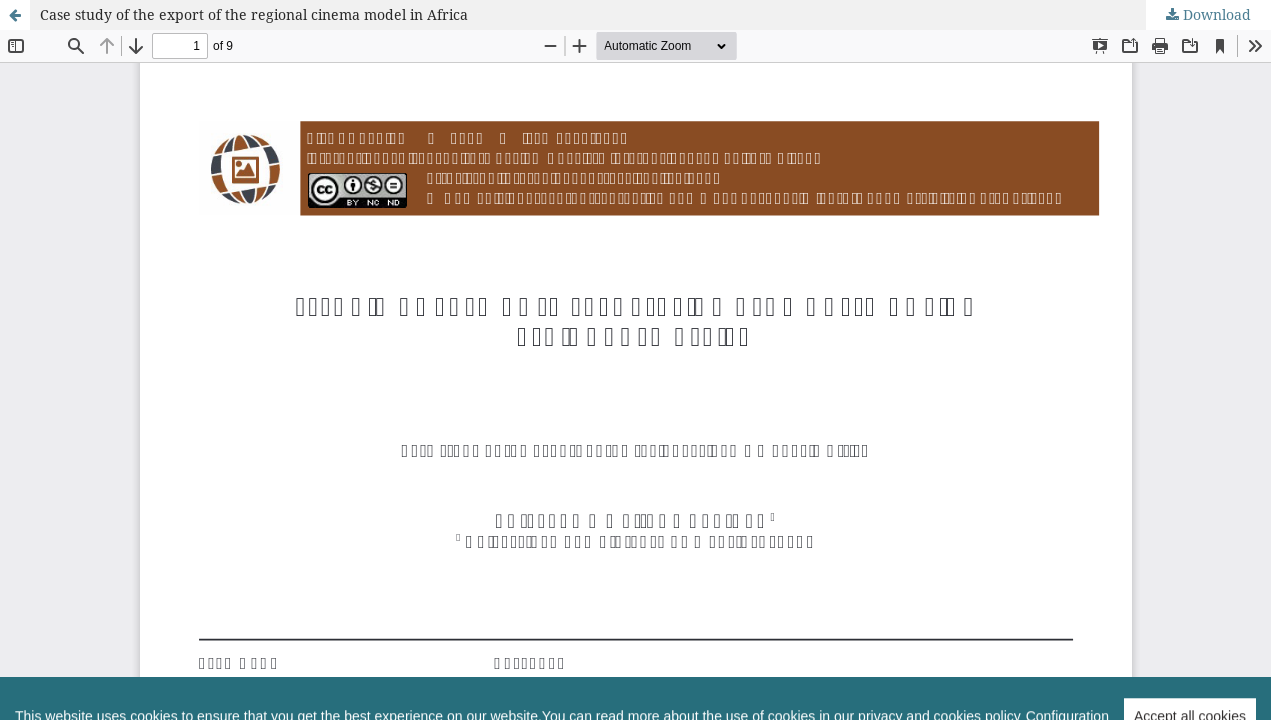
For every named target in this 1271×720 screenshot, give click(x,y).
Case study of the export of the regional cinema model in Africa (254, 14)
